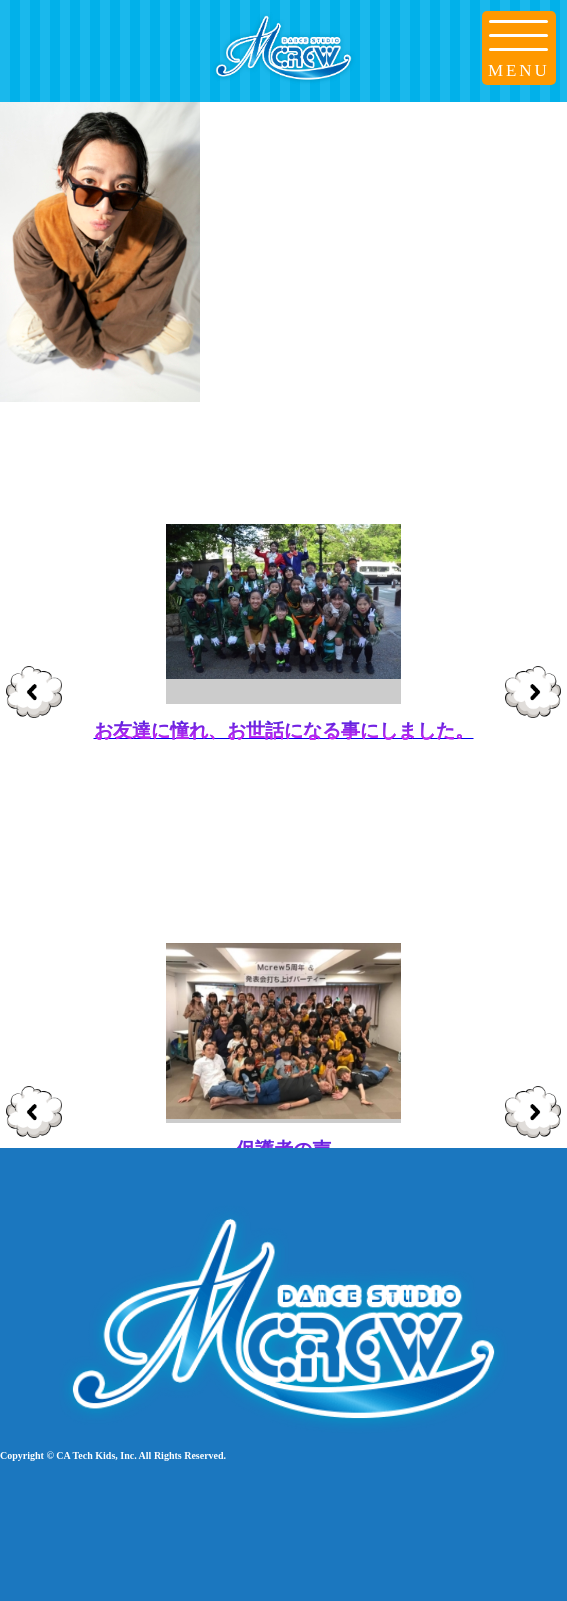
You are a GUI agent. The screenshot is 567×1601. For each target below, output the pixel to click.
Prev (34, 694)
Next (533, 694)
